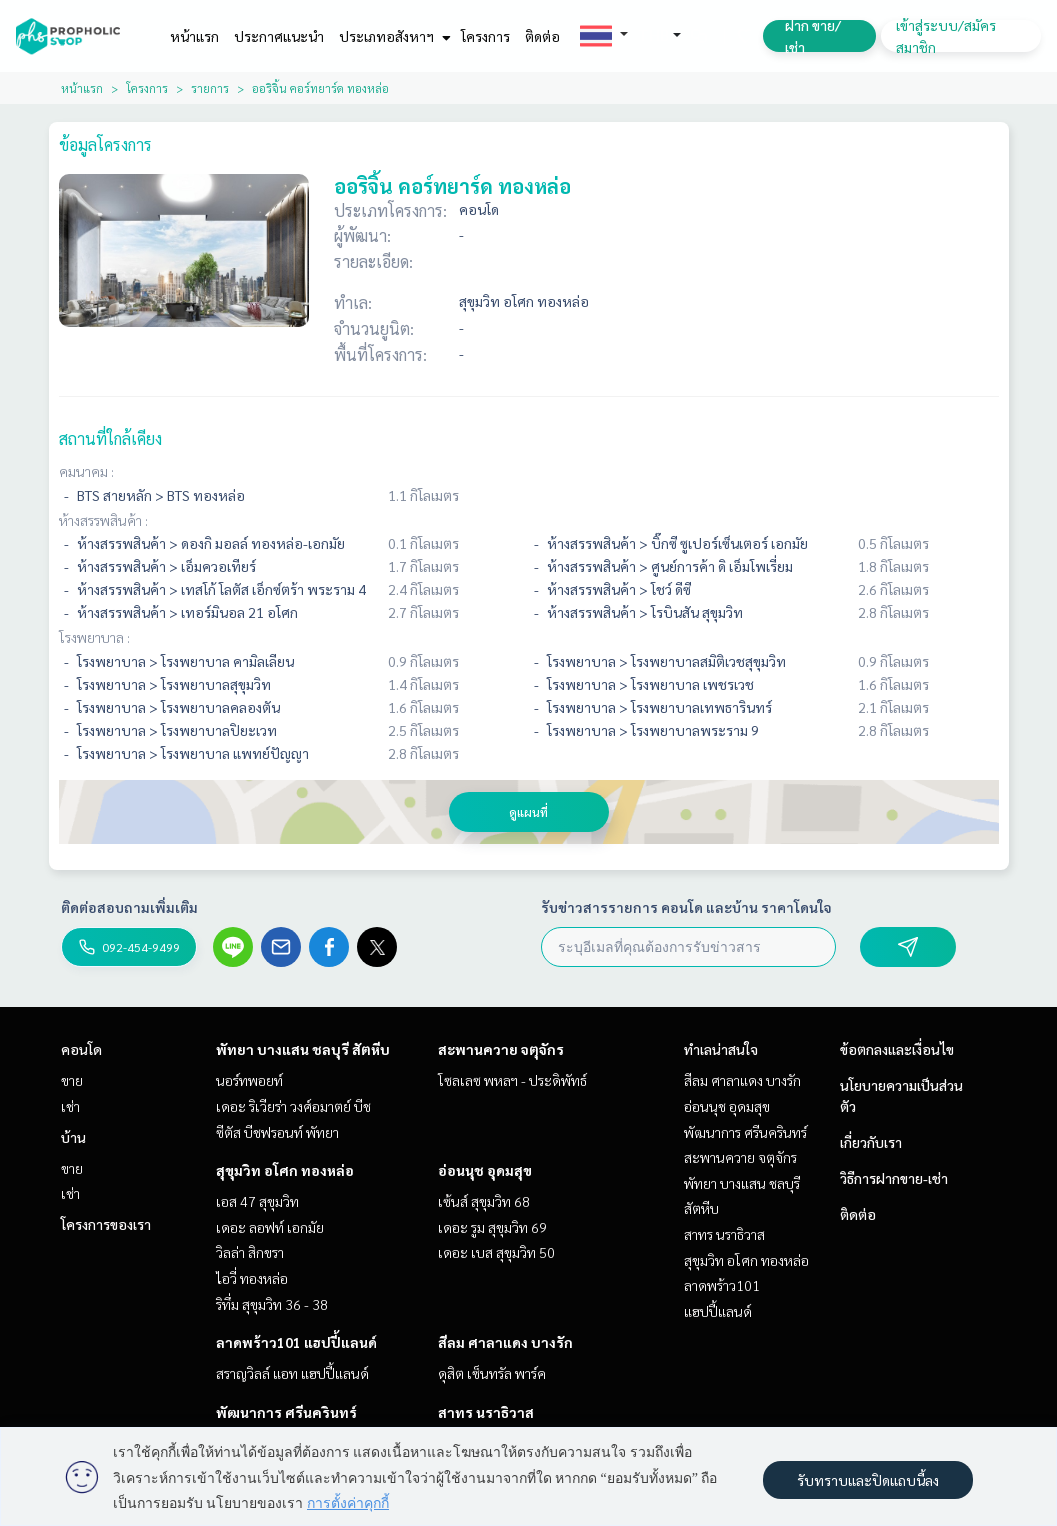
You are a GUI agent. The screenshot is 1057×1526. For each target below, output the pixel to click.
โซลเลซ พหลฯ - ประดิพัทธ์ (512, 1080)
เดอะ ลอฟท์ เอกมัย (270, 1227)
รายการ (210, 88)
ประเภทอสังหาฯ (392, 36)
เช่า (70, 1106)
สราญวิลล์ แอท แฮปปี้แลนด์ (292, 1373)
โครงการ (485, 36)
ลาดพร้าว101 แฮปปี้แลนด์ (296, 1342)
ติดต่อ (542, 36)
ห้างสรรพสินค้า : (103, 520)
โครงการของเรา (106, 1224)
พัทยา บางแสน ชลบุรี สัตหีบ (303, 1049)
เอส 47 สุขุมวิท (257, 1201)
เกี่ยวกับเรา (871, 1142)
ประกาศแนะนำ (279, 36)
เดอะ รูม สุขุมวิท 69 (492, 1227)
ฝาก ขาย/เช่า (813, 36)
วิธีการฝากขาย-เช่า (894, 1178)
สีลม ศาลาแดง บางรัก (505, 1342)
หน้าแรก (194, 36)
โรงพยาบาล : (94, 637)
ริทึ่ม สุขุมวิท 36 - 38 (272, 1304)
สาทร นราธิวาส (486, 1412)
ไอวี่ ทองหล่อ (252, 1278)
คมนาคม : (86, 471)
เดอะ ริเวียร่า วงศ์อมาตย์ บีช (293, 1106)
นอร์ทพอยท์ (249, 1080)
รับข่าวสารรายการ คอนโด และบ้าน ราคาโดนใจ (686, 907)
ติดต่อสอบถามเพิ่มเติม (129, 907)
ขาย (72, 1080)
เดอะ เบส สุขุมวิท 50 (496, 1252)
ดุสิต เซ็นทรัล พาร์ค (492, 1373)
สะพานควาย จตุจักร (501, 1049)
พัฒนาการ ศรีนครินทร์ (286, 1412)
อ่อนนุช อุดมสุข (485, 1170)
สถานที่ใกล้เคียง (110, 438)
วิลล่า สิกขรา (250, 1252)
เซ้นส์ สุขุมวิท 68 (484, 1201)
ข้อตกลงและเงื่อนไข (897, 1049)
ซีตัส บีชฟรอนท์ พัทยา (277, 1132)
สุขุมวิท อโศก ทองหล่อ (285, 1170)
